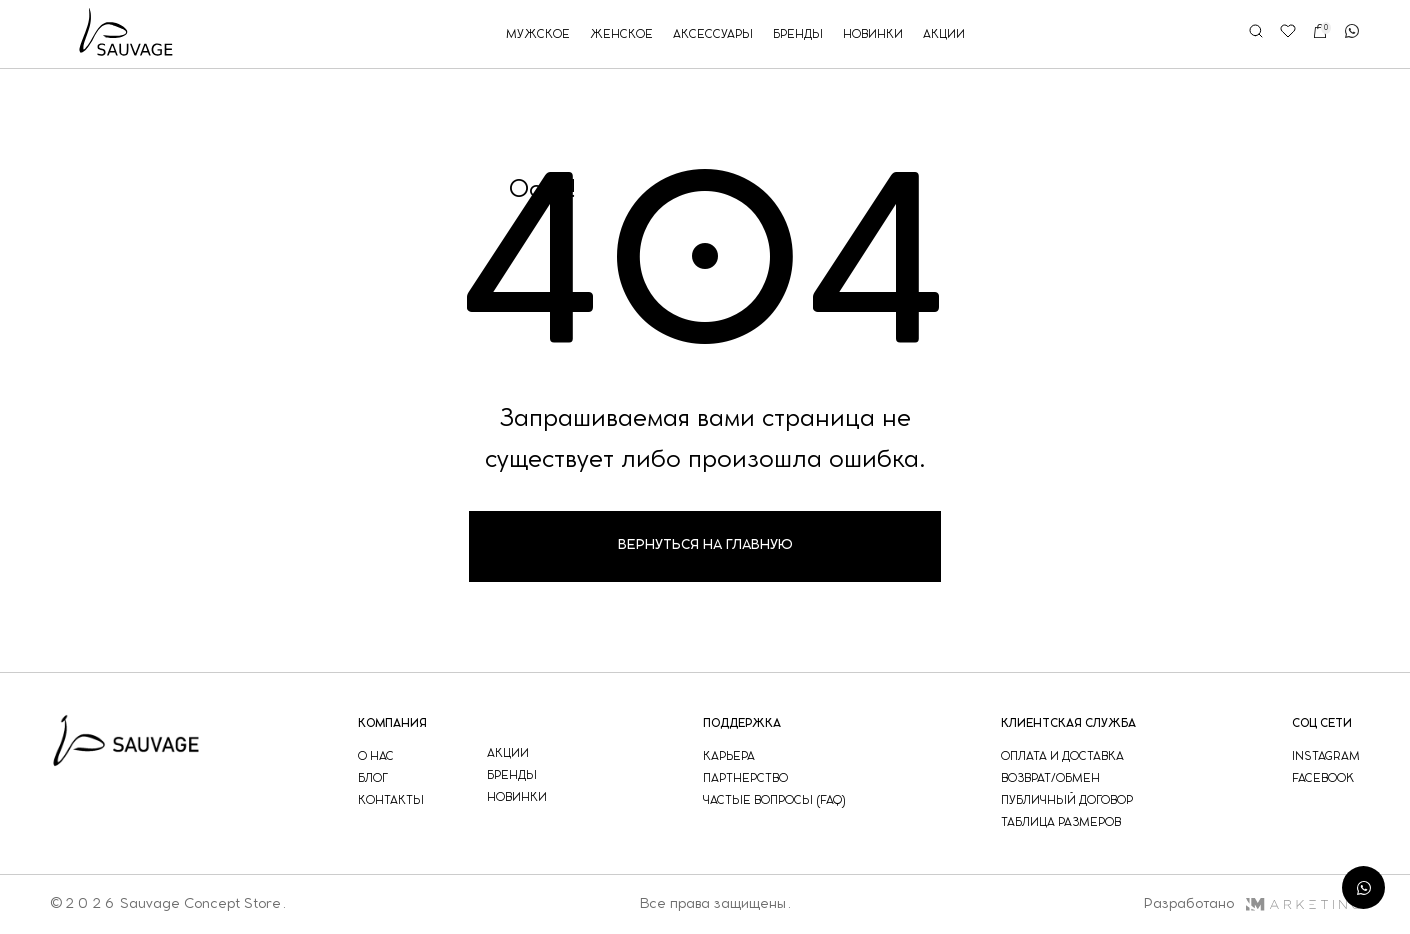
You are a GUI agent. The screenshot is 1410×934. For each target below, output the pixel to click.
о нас (376, 756)
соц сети (1322, 723)
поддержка (742, 723)
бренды (798, 34)
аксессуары (713, 34)
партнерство (745, 778)
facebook (1323, 778)
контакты (391, 800)
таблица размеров (1061, 822)
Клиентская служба (1068, 723)
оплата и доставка (1062, 756)
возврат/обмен (1050, 778)
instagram (1326, 756)
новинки (873, 34)
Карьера (729, 756)
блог (373, 778)
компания (392, 723)
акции (944, 34)
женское (621, 34)
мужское (538, 34)
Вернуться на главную (705, 545)
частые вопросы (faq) (774, 800)
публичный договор (1067, 800)
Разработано (1251, 904)
